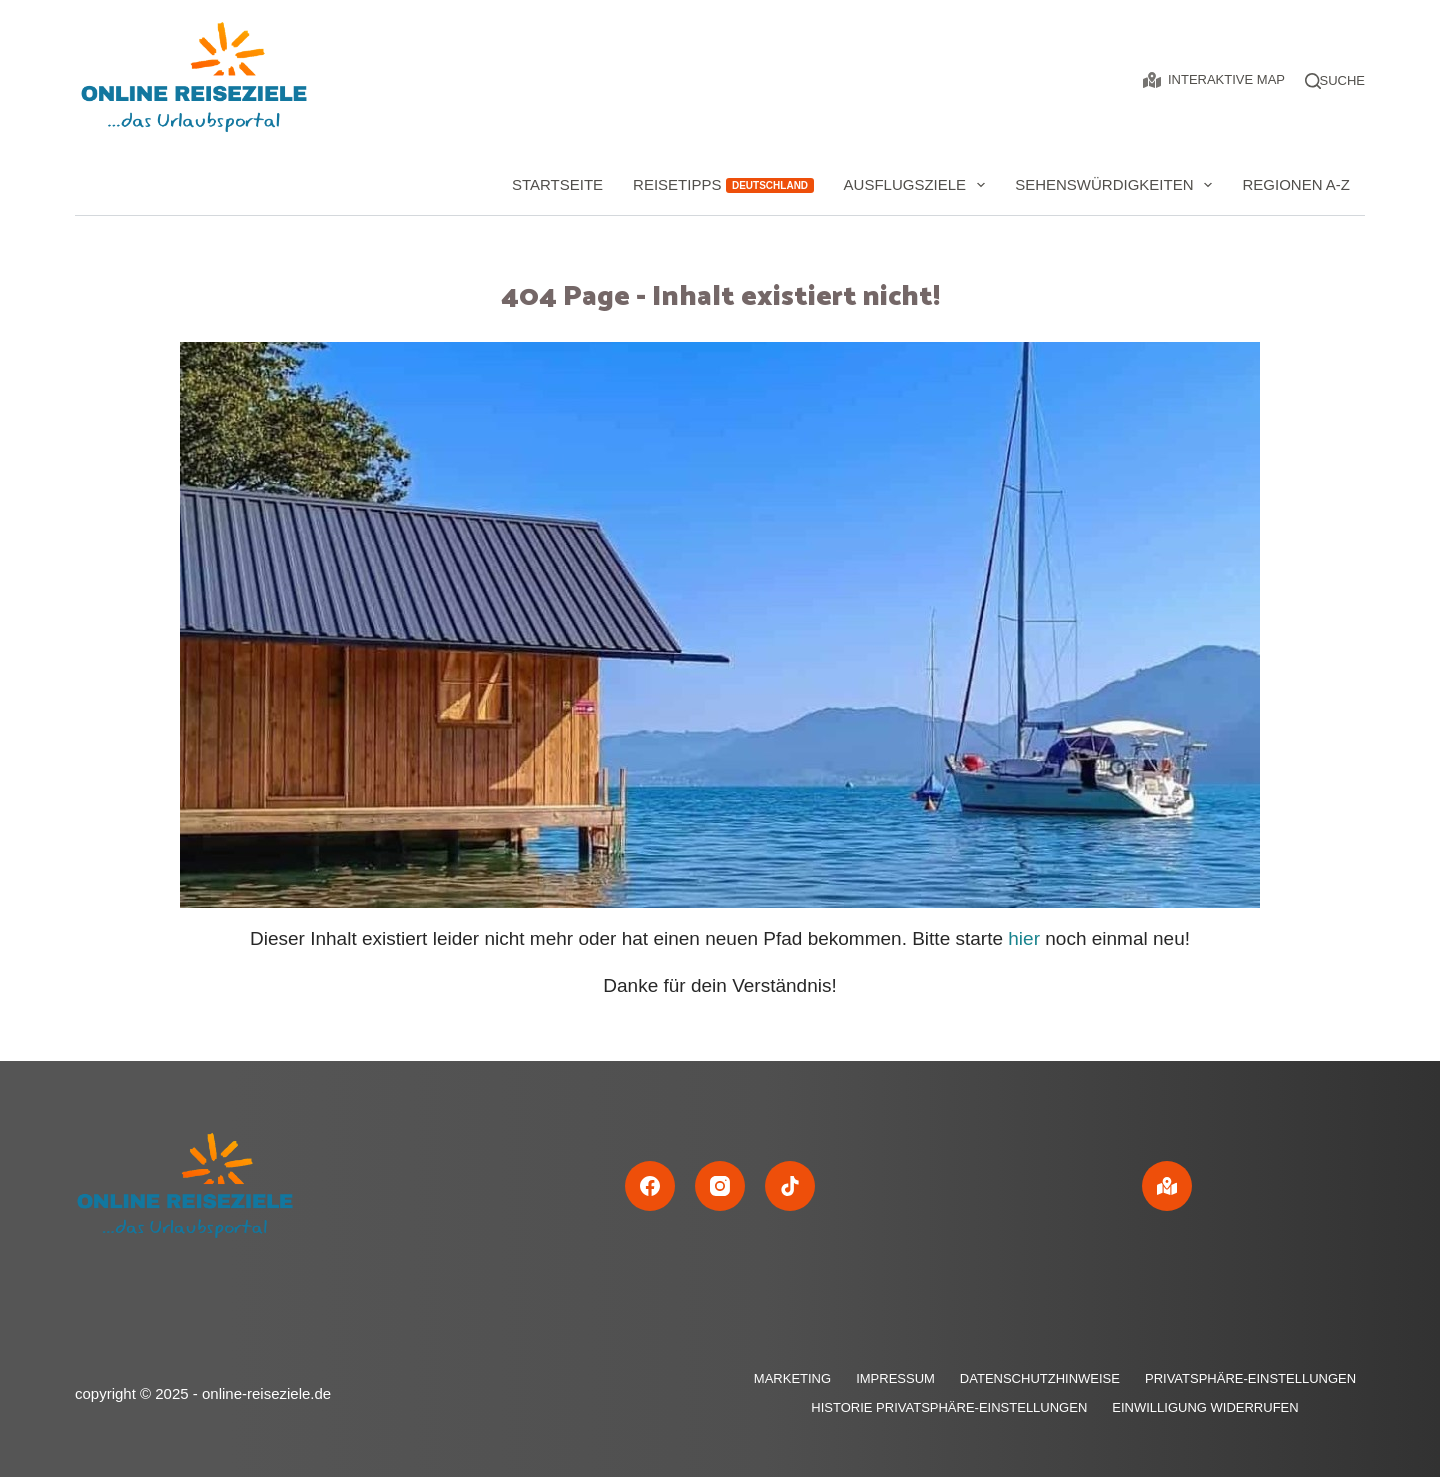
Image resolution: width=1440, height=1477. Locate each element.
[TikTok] (790, 1186)
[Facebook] (650, 1186)
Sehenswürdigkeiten (1117, 185)
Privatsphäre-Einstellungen (1250, 1378)
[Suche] (1342, 80)
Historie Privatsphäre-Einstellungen (949, 1407)
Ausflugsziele (919, 185)
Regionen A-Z (1296, 184)
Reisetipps (723, 184)
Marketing (792, 1378)
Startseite (557, 184)
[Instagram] (720, 1186)
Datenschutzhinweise (1040, 1378)
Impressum (895, 1378)
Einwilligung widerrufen (1205, 1407)
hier (1024, 938)
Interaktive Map (1214, 80)
